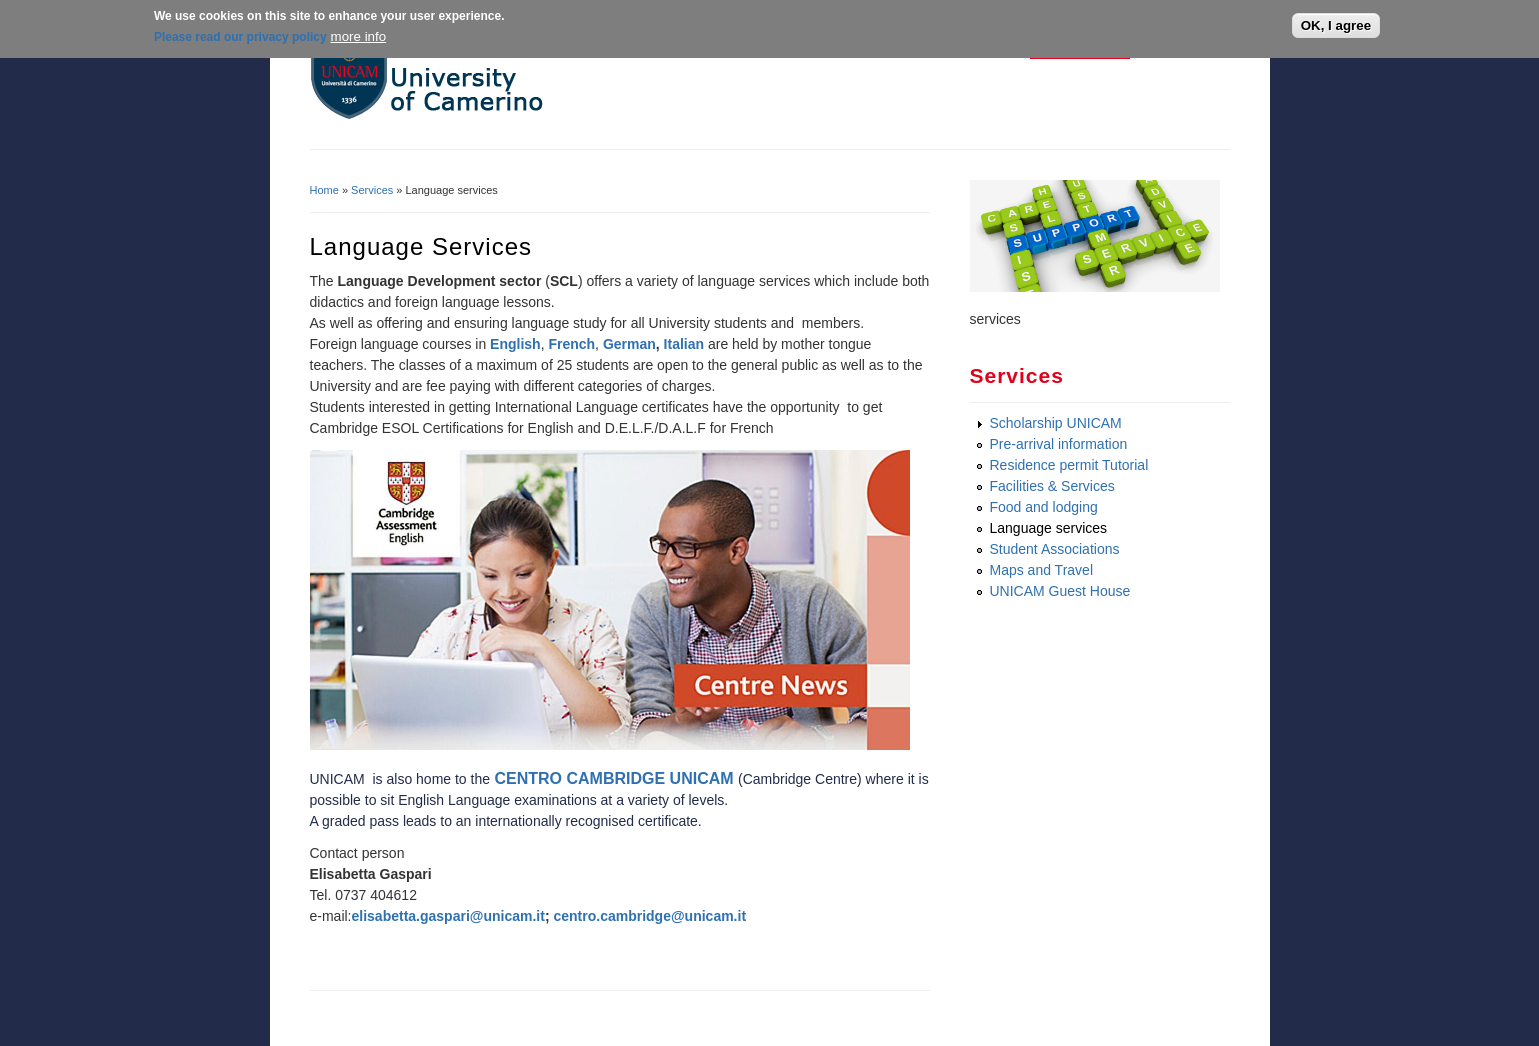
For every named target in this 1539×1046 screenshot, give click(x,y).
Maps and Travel (1042, 570)
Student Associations (1055, 549)
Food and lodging (1044, 507)
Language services (1049, 528)
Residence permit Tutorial (1069, 465)
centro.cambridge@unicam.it (649, 916)
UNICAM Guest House (1060, 591)
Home (324, 190)
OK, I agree (1336, 25)
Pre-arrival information (1059, 444)
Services (372, 190)
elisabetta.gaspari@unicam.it (448, 916)
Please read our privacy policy (240, 36)
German (629, 344)
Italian (684, 344)
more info (359, 35)
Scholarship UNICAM (1056, 423)
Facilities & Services (1052, 486)
